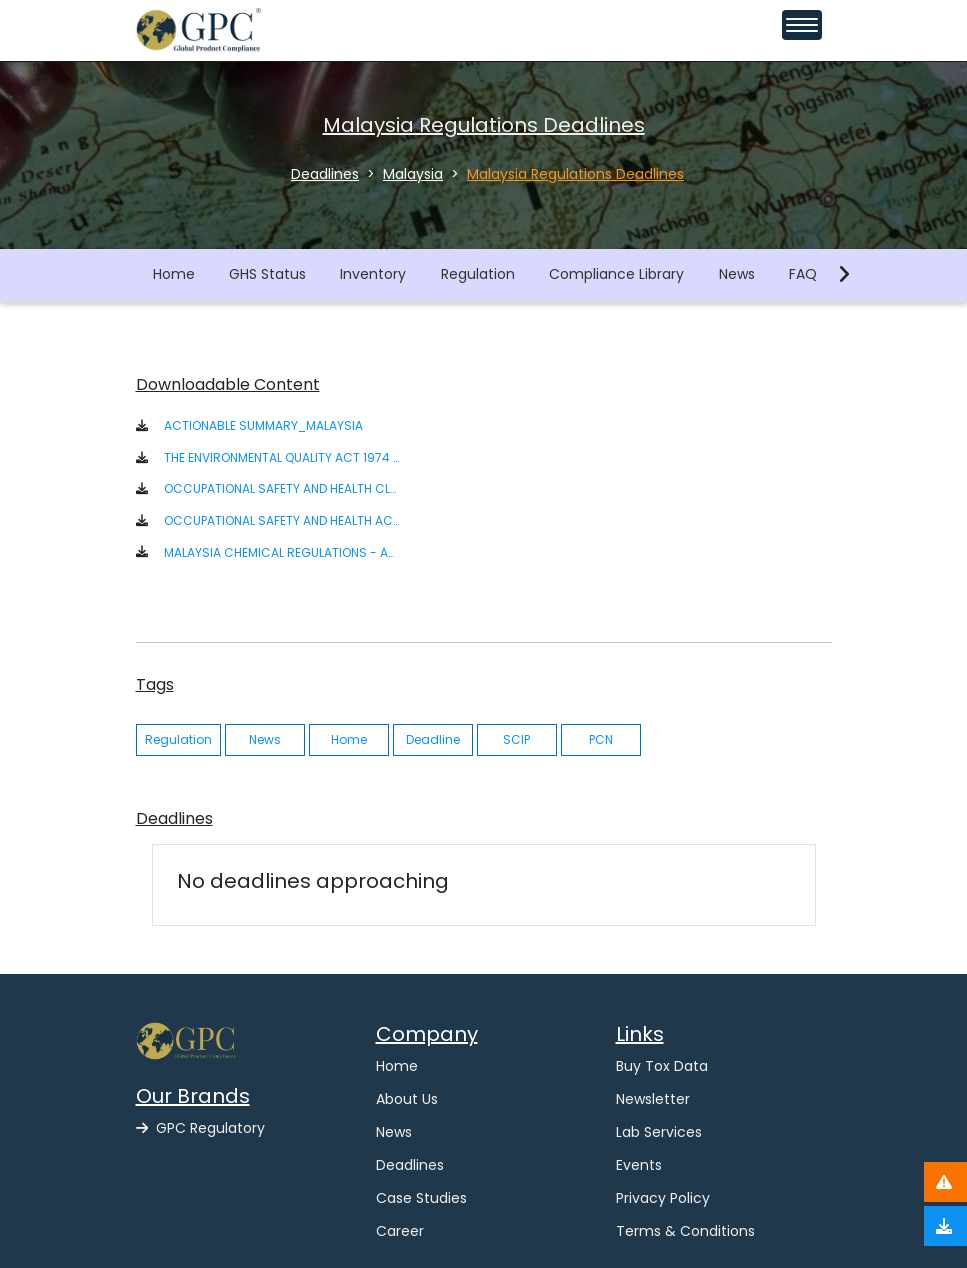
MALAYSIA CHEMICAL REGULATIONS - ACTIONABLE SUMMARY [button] (281, 552)
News (737, 274)
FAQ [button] (803, 274)
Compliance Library (616, 274)
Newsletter (653, 1099)
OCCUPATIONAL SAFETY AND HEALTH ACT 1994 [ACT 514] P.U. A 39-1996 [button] (281, 520)
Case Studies (421, 1198)
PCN (601, 739)
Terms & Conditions (685, 1231)
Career (400, 1231)
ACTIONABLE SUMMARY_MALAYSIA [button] (263, 425)
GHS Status (267, 274)
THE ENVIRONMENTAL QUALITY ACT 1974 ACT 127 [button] (281, 457)
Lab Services (659, 1132)
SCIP (516, 739)
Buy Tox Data (662, 1066)
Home (174, 274)
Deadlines (410, 1165)
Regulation (478, 274)
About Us (407, 1099)
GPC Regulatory (200, 1128)
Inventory (373, 274)
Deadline (433, 739)
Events (639, 1165)
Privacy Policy (663, 1198)
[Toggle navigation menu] (802, 25)
